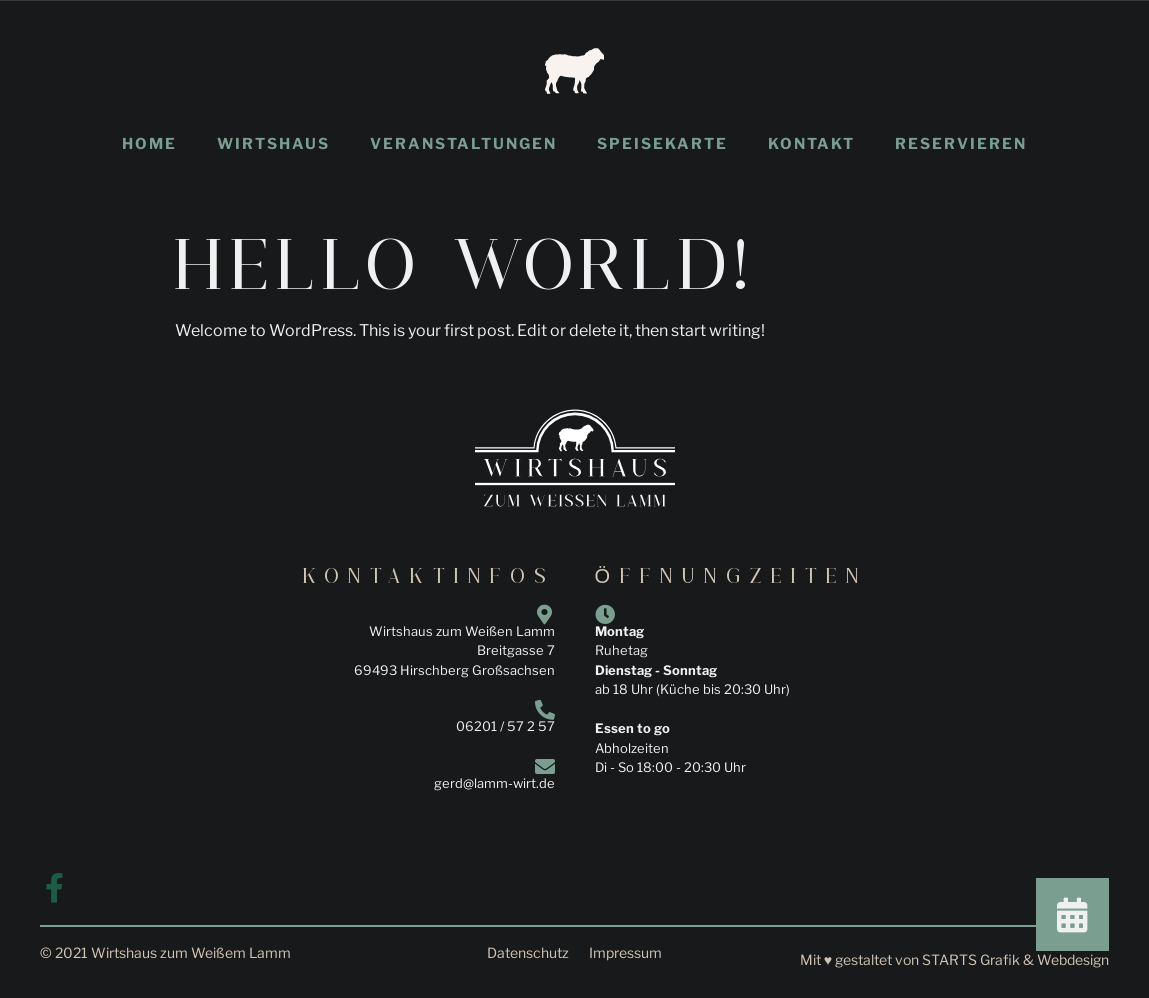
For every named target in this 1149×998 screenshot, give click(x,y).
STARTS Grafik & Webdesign (1015, 959)
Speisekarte (662, 144)
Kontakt (811, 144)
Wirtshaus (273, 144)
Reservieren (961, 144)
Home (149, 144)
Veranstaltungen (463, 144)
